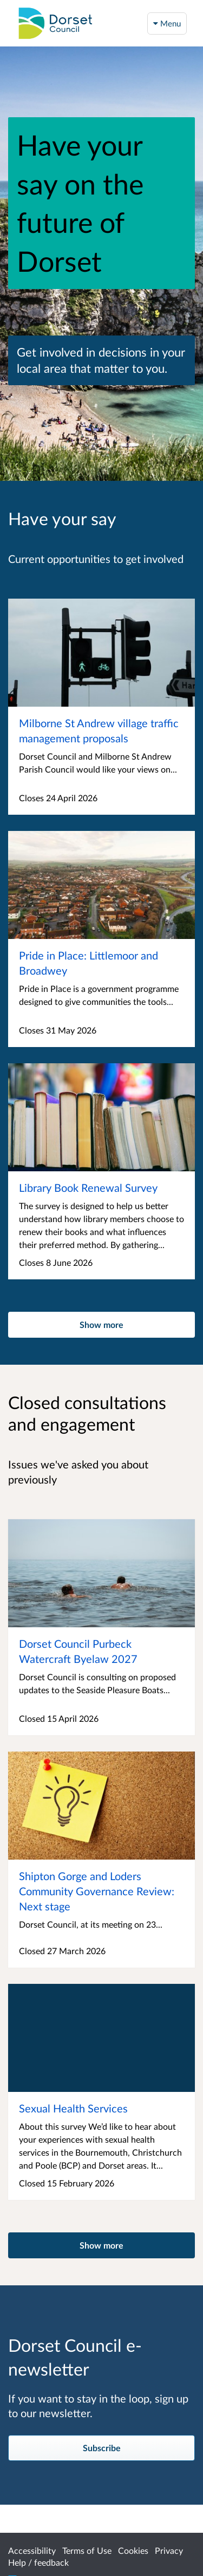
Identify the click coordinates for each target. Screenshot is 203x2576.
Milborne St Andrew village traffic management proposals (99, 730)
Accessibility (32, 2550)
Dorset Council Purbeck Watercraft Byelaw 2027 (78, 1651)
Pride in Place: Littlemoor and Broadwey (88, 963)
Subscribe (102, 2448)
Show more (101, 1324)
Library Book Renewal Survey (88, 1187)
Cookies (133, 2550)
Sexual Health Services (73, 2108)
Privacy (169, 2550)
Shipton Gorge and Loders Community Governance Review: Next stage (96, 1891)
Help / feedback (38, 2562)
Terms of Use (87, 2550)
